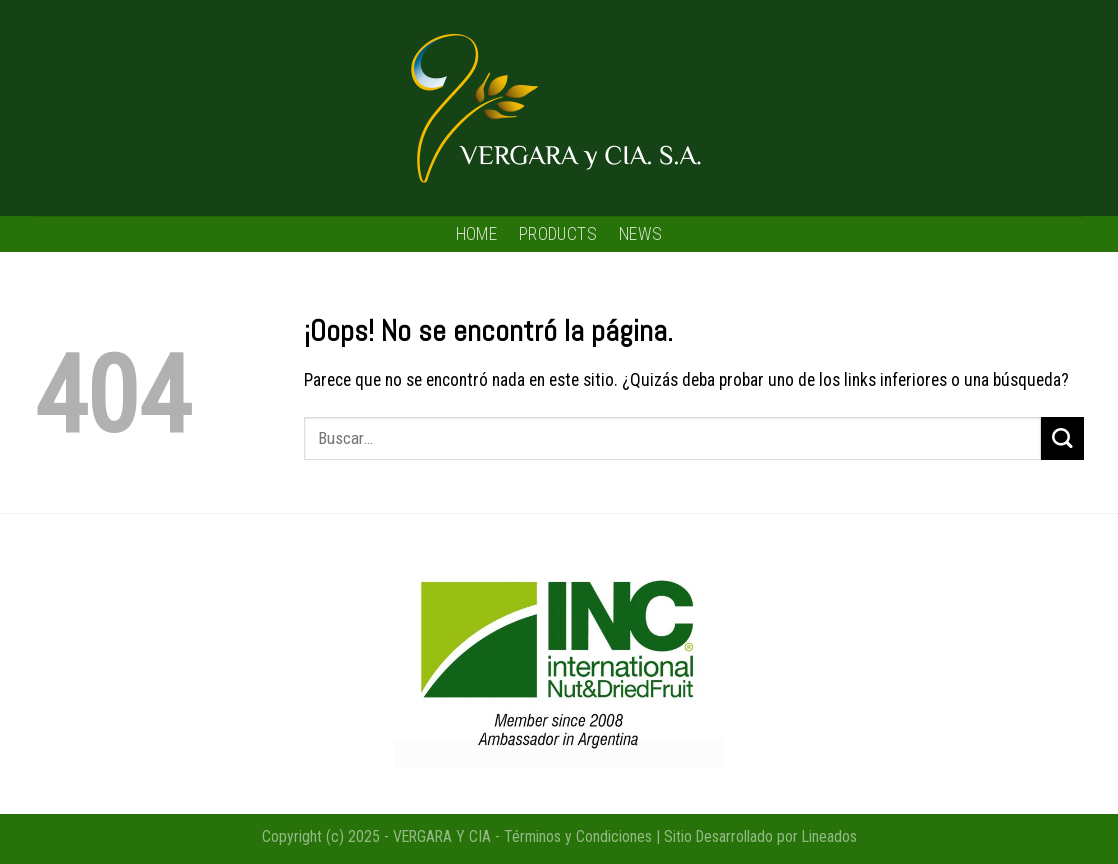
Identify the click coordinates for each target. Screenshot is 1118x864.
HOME (476, 234)
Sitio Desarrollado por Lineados (760, 836)
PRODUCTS (558, 234)
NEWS (640, 234)
